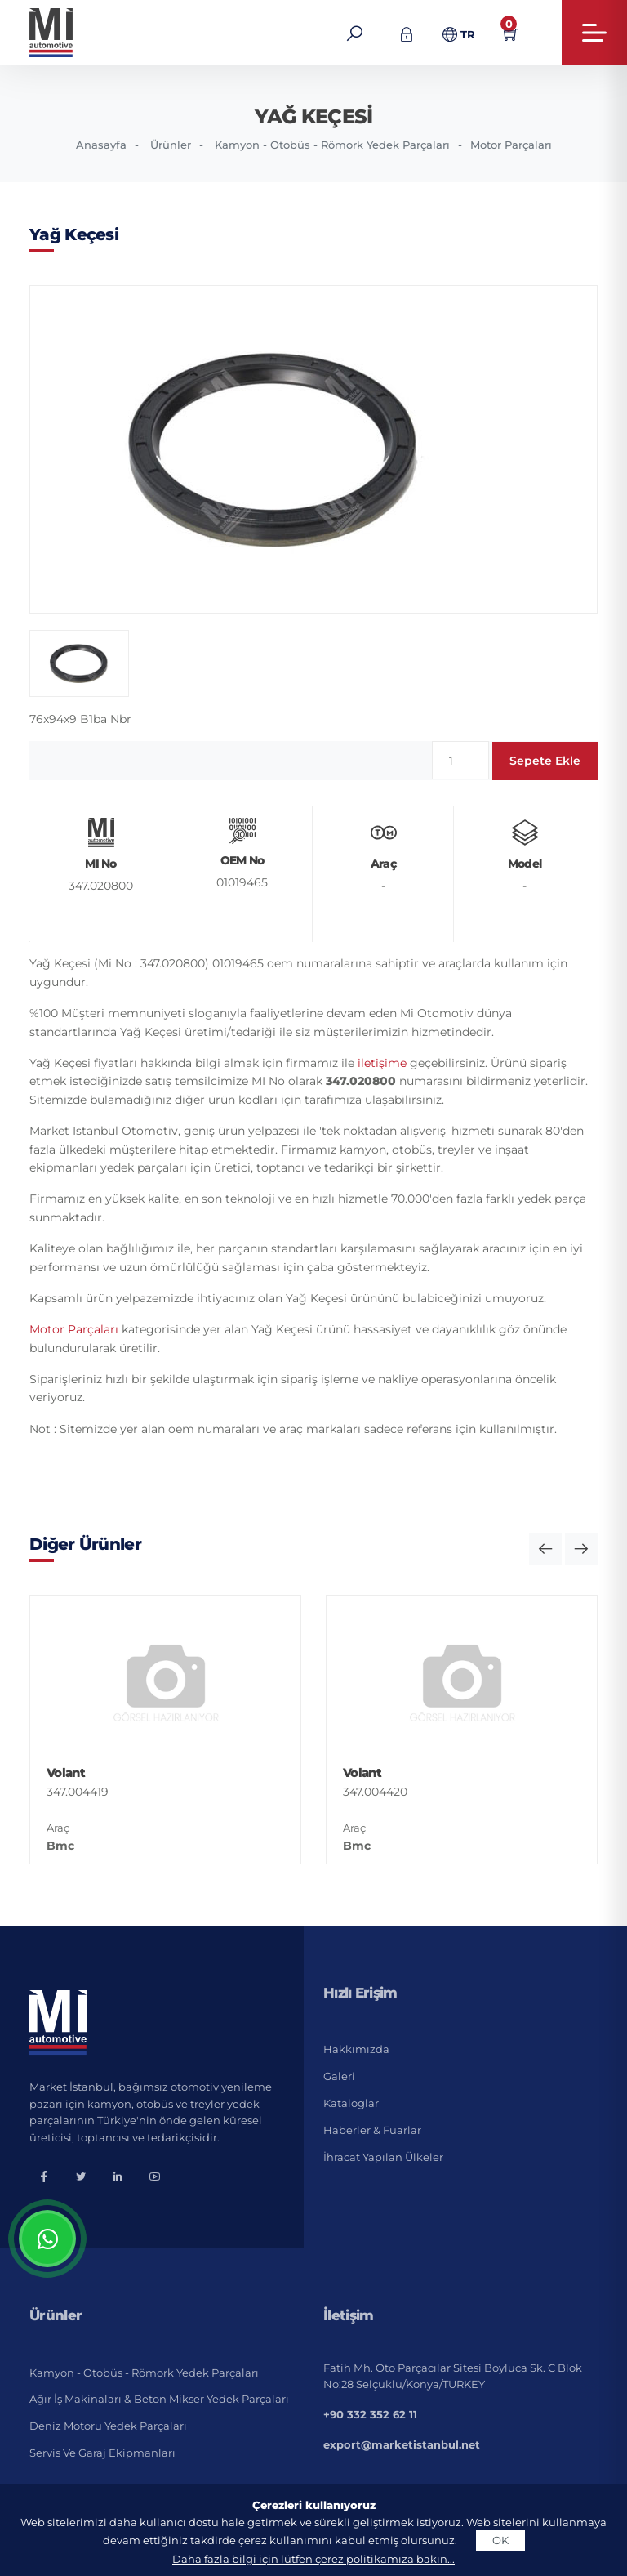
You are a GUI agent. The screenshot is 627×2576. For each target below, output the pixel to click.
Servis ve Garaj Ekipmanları (102, 2452)
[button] (545, 1549)
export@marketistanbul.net (401, 2444)
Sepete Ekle (544, 760)
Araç (58, 1827)
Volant (66, 1772)
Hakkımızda (356, 2049)
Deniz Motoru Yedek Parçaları (108, 2425)
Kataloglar (351, 2102)
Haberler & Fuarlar (372, 2129)
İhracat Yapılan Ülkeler (383, 2156)
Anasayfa (101, 144)
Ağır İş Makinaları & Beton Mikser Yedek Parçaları (159, 2398)
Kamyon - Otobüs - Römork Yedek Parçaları (332, 144)
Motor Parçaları (511, 144)
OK (500, 2540)
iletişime (382, 1063)
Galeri (339, 2076)
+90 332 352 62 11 (370, 2414)
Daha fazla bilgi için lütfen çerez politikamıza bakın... (313, 2558)
